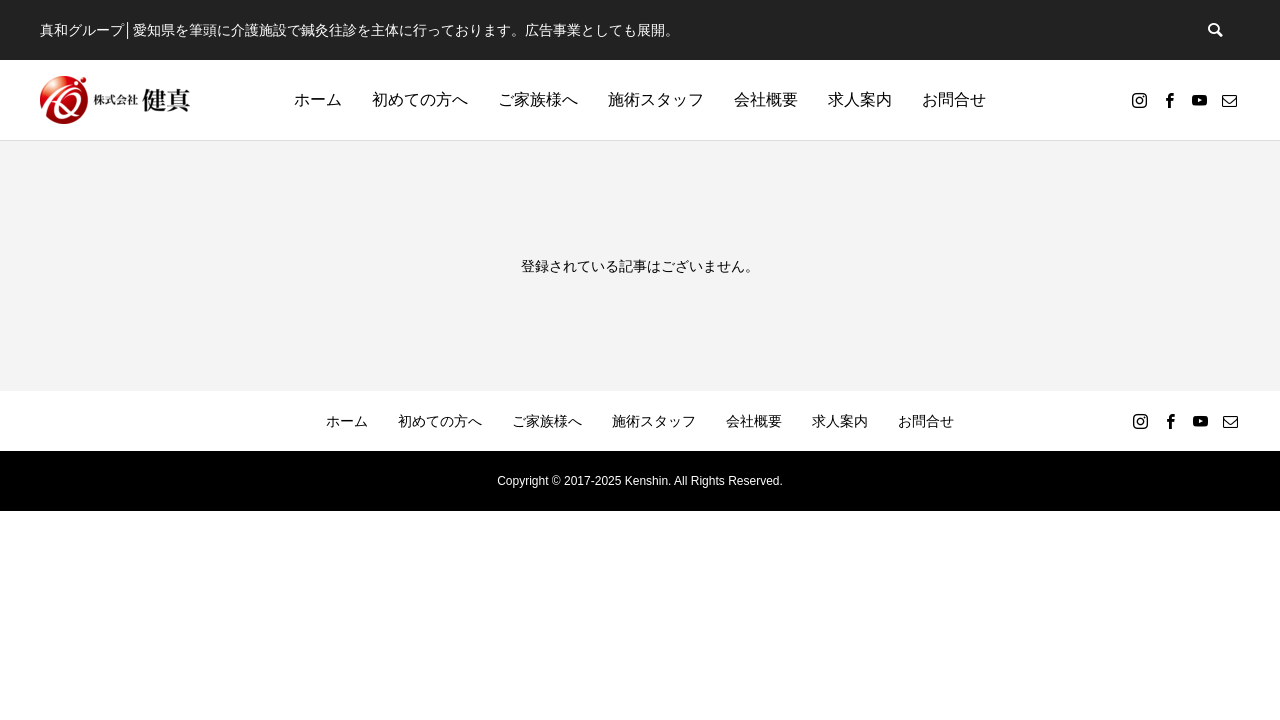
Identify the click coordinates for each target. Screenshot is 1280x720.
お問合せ (954, 99)
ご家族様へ (538, 99)
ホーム (318, 99)
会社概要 (766, 99)
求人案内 (860, 99)
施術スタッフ (656, 99)
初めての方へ (420, 99)
